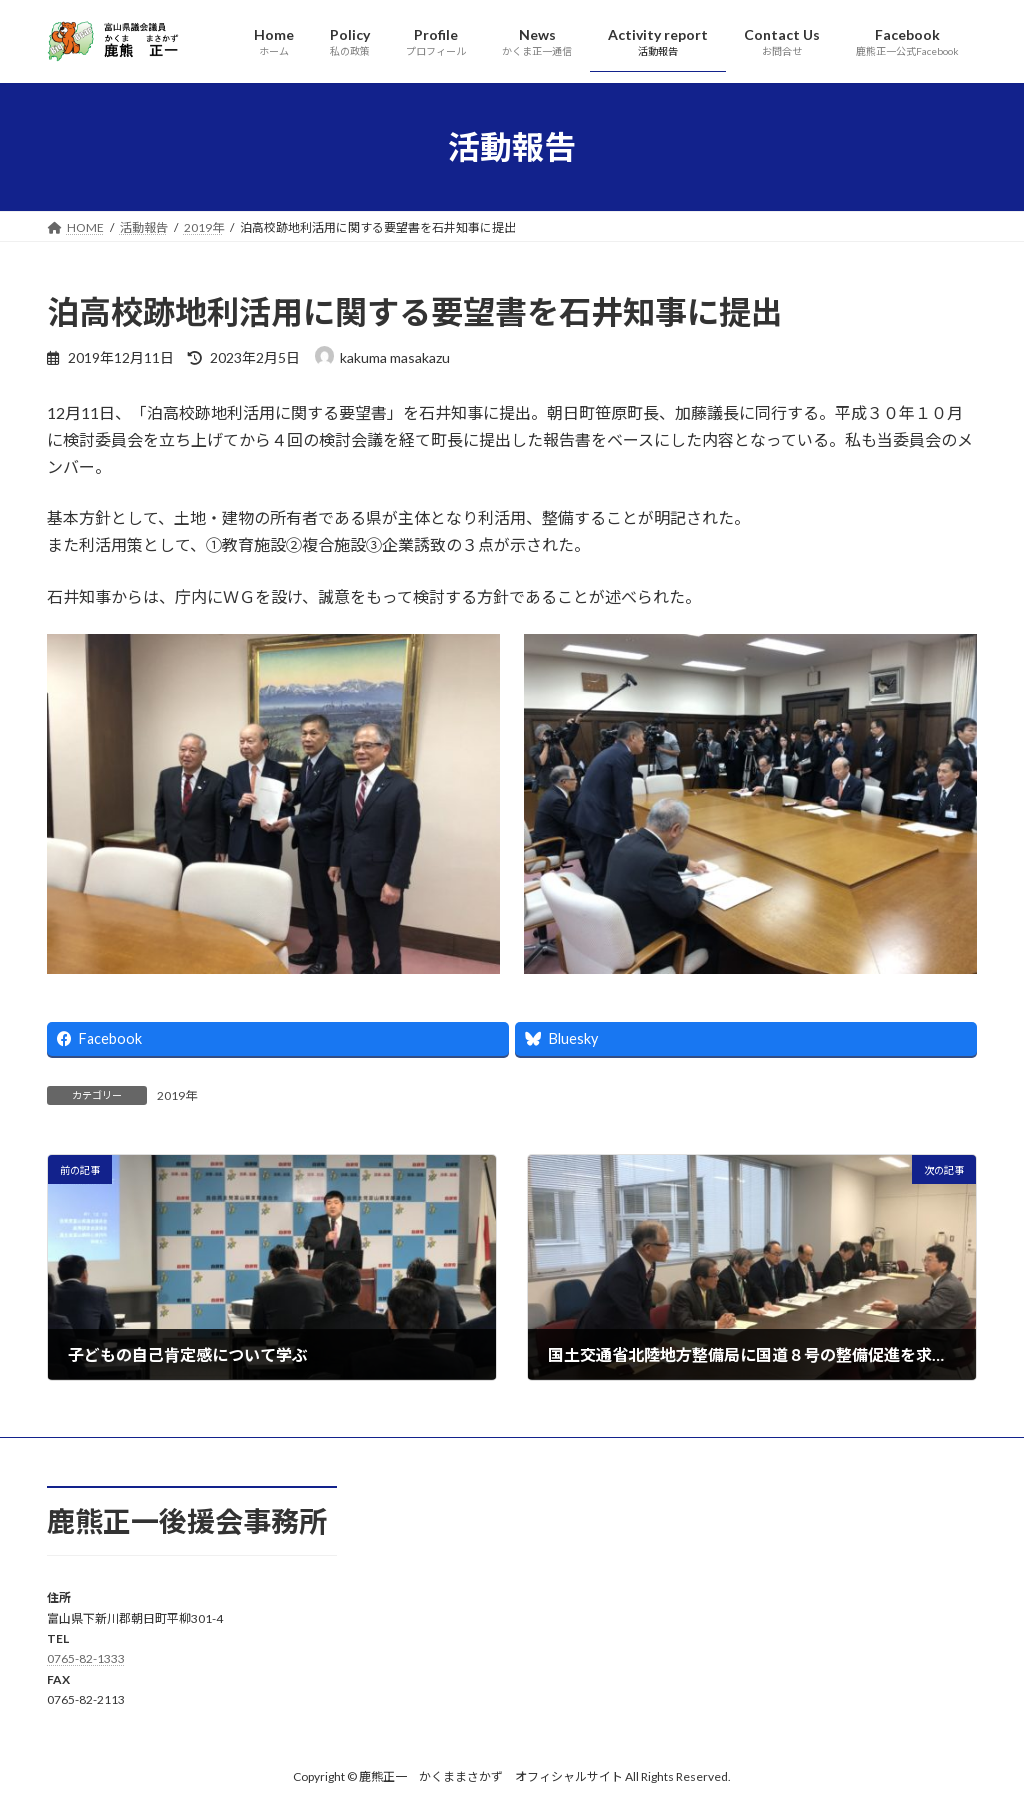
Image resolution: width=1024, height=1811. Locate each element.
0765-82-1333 (86, 1659)
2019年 (177, 1095)
